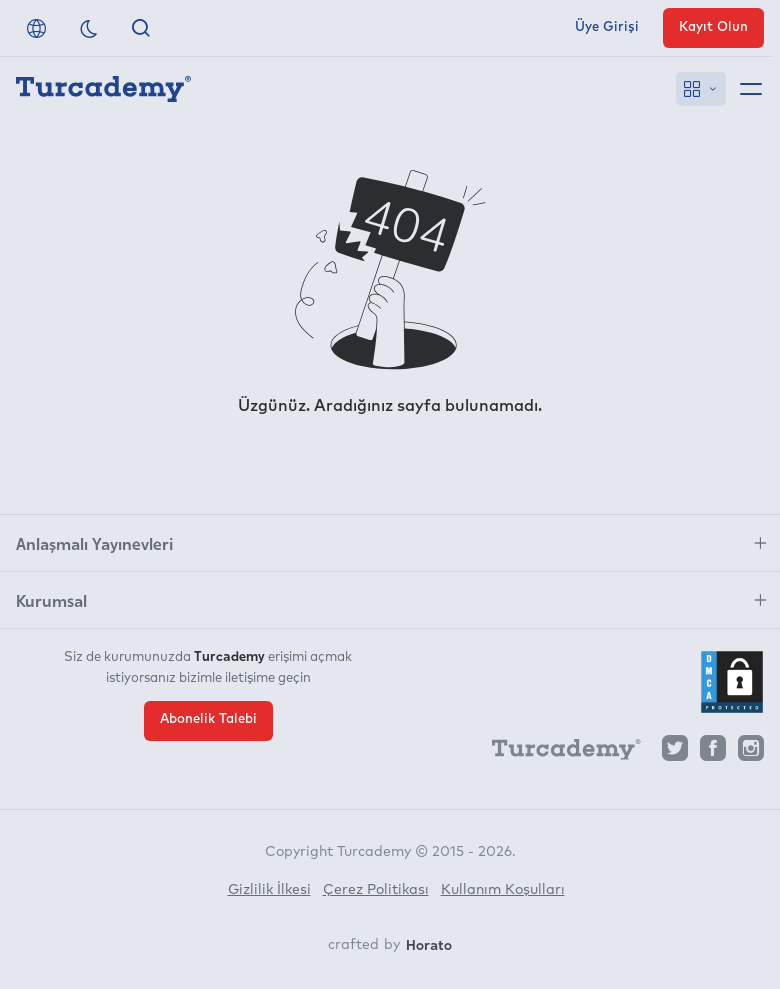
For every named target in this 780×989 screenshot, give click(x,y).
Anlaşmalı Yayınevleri (94, 543)
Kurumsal (51, 600)
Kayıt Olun (713, 27)
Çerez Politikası (376, 890)
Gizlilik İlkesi (269, 890)
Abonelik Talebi (208, 719)
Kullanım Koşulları (503, 890)
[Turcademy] (557, 753)
